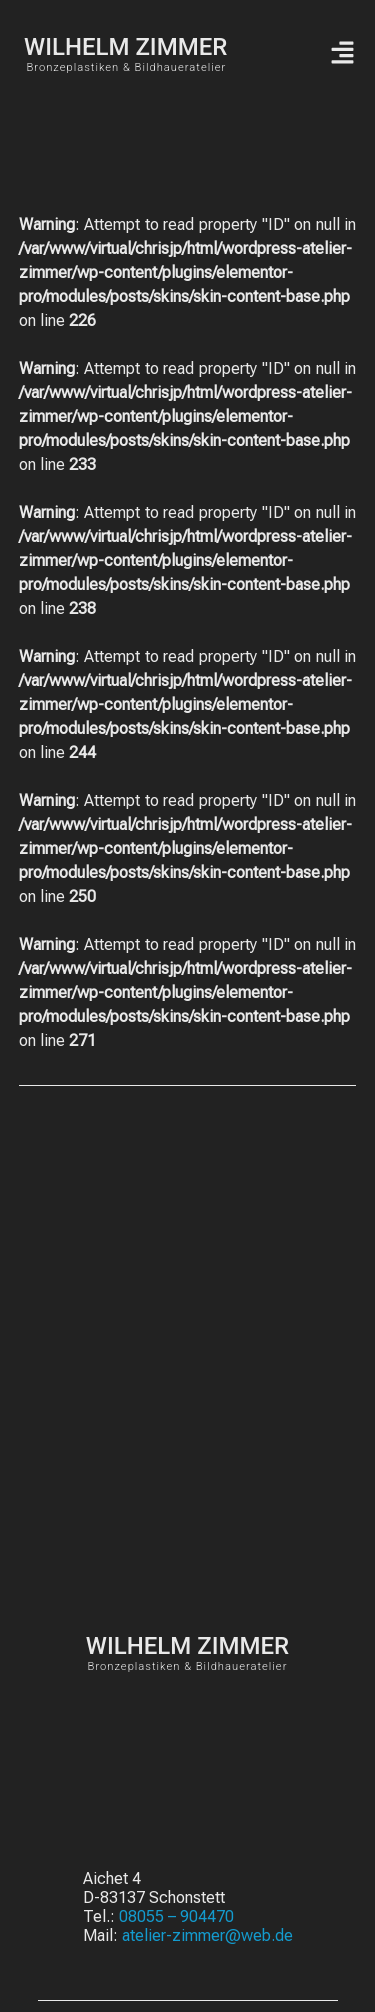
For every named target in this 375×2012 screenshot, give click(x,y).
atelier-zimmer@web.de (207, 1935)
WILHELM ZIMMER (125, 47)
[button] (342, 54)
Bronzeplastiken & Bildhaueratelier (126, 67)
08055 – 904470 (176, 1916)
